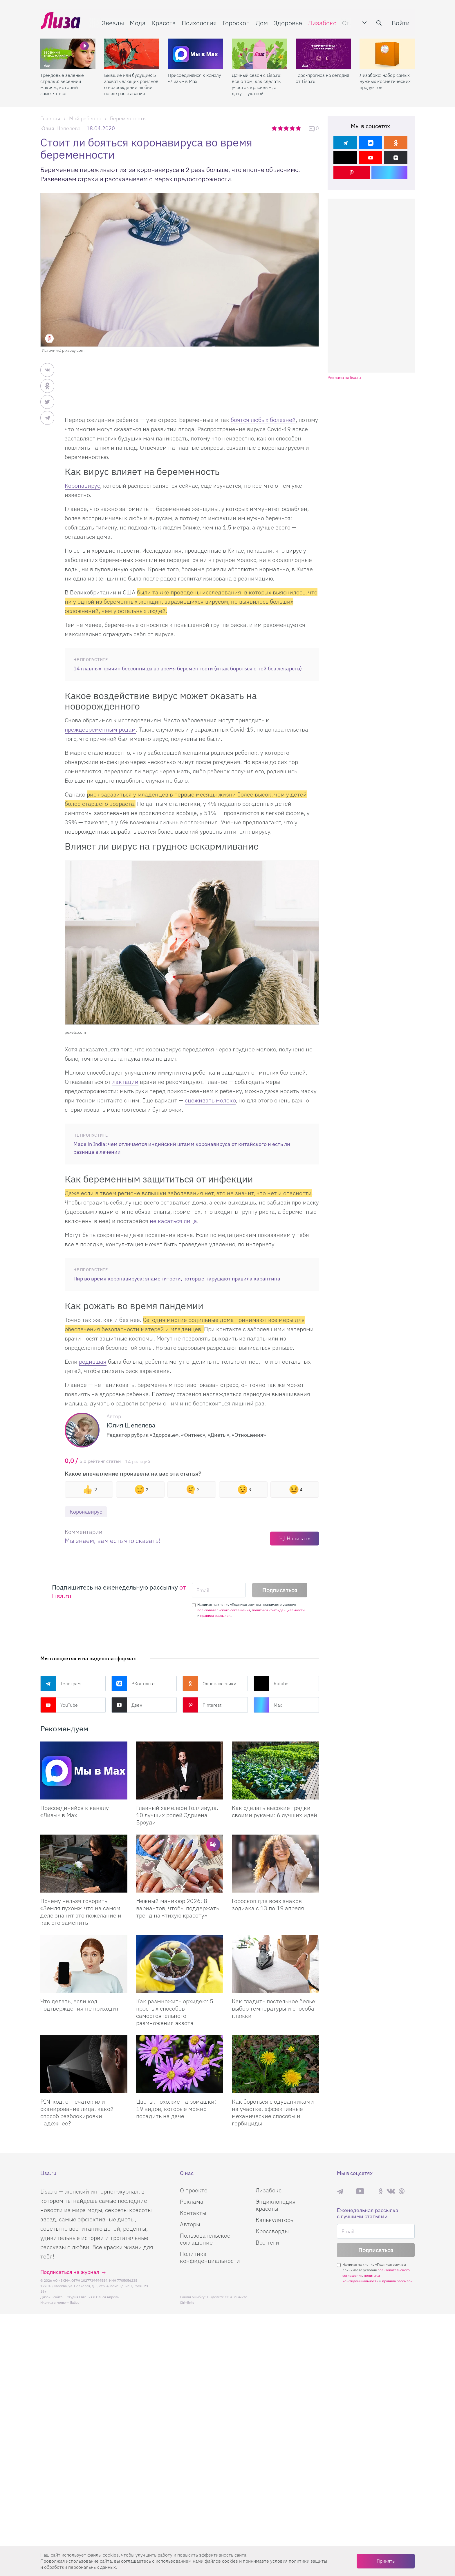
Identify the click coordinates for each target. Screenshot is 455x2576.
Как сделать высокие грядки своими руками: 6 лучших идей (274, 1811)
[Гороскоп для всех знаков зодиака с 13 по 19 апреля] (275, 1864)
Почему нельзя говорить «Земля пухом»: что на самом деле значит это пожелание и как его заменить (80, 1911)
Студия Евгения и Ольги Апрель (93, 2297)
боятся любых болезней (263, 420)
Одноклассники (209, 1683)
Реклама (191, 2201)
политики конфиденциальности (278, 1610)
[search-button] (379, 22)
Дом (261, 22)
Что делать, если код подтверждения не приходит (79, 2004)
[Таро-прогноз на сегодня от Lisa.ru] (323, 52)
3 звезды (287, 128)
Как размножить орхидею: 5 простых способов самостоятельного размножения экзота (174, 2012)
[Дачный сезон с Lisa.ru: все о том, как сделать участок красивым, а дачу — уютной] (259, 52)
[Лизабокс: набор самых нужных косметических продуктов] (387, 52)
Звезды (112, 22)
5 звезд (299, 128)
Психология (198, 22)
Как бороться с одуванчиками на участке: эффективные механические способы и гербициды (273, 2112)
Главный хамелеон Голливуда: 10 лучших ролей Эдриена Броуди (177, 1815)
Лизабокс (321, 22)
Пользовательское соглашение (205, 2239)
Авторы (190, 2224)
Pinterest (202, 1705)
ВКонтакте (133, 1683)
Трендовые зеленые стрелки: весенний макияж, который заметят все (62, 83)
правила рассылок (215, 1615)
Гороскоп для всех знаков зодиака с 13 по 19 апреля (268, 1904)
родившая (92, 1361)
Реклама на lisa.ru (344, 377)
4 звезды (293, 128)
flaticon (76, 2302)
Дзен (126, 1705)
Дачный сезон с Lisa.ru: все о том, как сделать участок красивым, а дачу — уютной (256, 83)
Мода (137, 22)
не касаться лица (173, 1221)
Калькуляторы (275, 2220)
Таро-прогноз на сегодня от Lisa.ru (322, 77)
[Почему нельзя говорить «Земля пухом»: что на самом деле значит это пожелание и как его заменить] (83, 1864)
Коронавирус (82, 485)
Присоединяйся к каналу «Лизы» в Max (194, 77)
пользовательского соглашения (223, 1610)
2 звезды (281, 128)
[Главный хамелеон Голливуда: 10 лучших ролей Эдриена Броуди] (179, 1770)
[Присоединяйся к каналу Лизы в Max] (83, 1770)
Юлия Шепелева (60, 128)
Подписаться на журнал (69, 2272)
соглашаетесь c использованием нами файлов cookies (179, 2561)
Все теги (267, 2242)
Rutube (271, 1683)
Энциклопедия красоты (276, 2205)
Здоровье (287, 22)
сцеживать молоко (210, 1100)
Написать (298, 1538)
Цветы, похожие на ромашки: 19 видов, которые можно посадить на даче (176, 2109)
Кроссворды (272, 2231)
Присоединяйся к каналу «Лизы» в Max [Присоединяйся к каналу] (74, 1811)
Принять (386, 2561)
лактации (125, 1082)
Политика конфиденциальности (210, 2257)
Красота (163, 22)
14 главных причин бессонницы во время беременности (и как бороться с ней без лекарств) (187, 668)
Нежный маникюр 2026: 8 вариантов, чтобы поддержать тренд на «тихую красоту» (177, 1908)
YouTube (59, 1705)
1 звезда (275, 128)
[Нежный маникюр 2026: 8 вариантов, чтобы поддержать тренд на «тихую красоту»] (179, 1864)
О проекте (193, 2190)
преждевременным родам (100, 729)
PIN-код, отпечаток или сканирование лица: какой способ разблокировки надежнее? (77, 2112)
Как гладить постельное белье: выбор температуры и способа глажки (274, 2008)
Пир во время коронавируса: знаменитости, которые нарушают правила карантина (176, 1278)
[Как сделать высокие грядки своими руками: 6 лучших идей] (275, 1770)
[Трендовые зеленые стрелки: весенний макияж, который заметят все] (67, 52)
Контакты (193, 2213)
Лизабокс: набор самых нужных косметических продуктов (385, 80)
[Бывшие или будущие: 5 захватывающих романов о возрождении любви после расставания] (131, 52)
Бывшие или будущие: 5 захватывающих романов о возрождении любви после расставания (131, 83)
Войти (401, 22)
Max (268, 1705)
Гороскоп (235, 22)
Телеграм (60, 1683)
